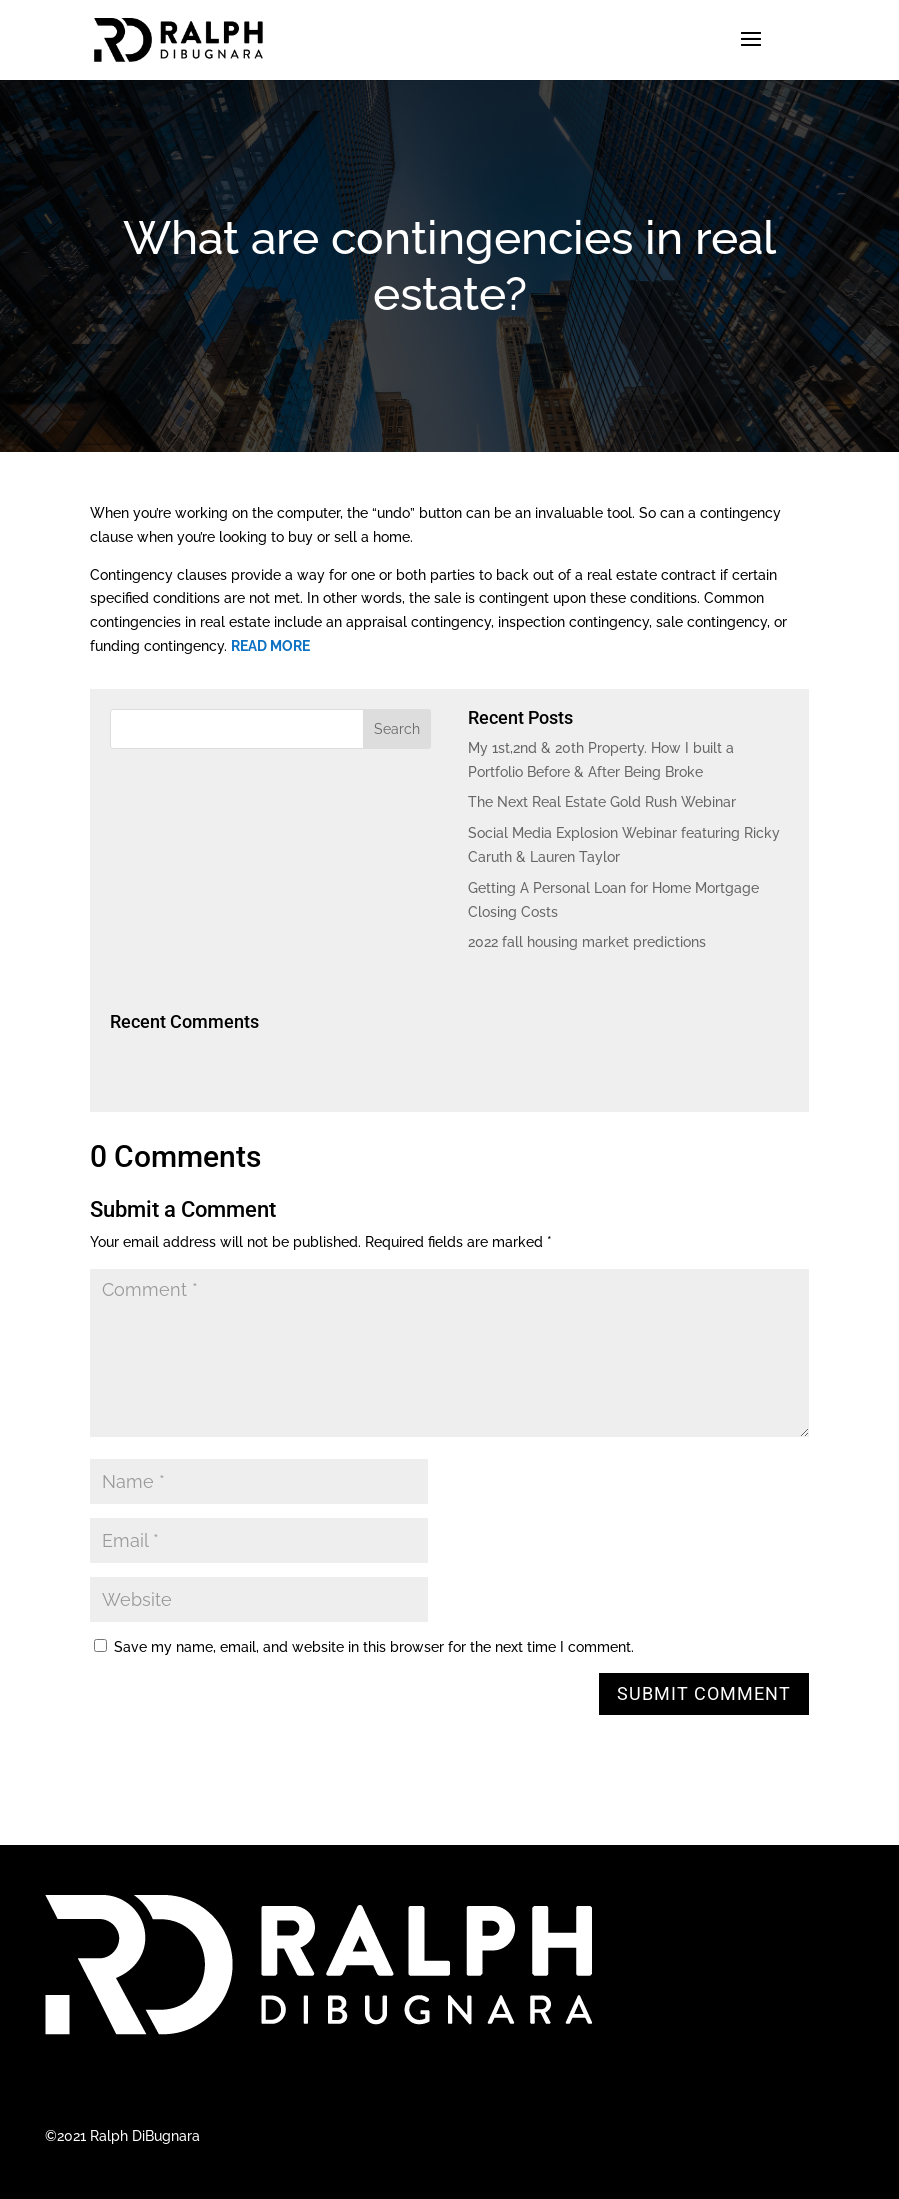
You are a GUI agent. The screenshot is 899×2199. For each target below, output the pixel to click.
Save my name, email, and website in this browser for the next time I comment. (374, 1647)
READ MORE (270, 646)
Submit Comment (704, 1693)
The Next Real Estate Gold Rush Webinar (602, 802)
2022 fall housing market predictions (587, 942)
